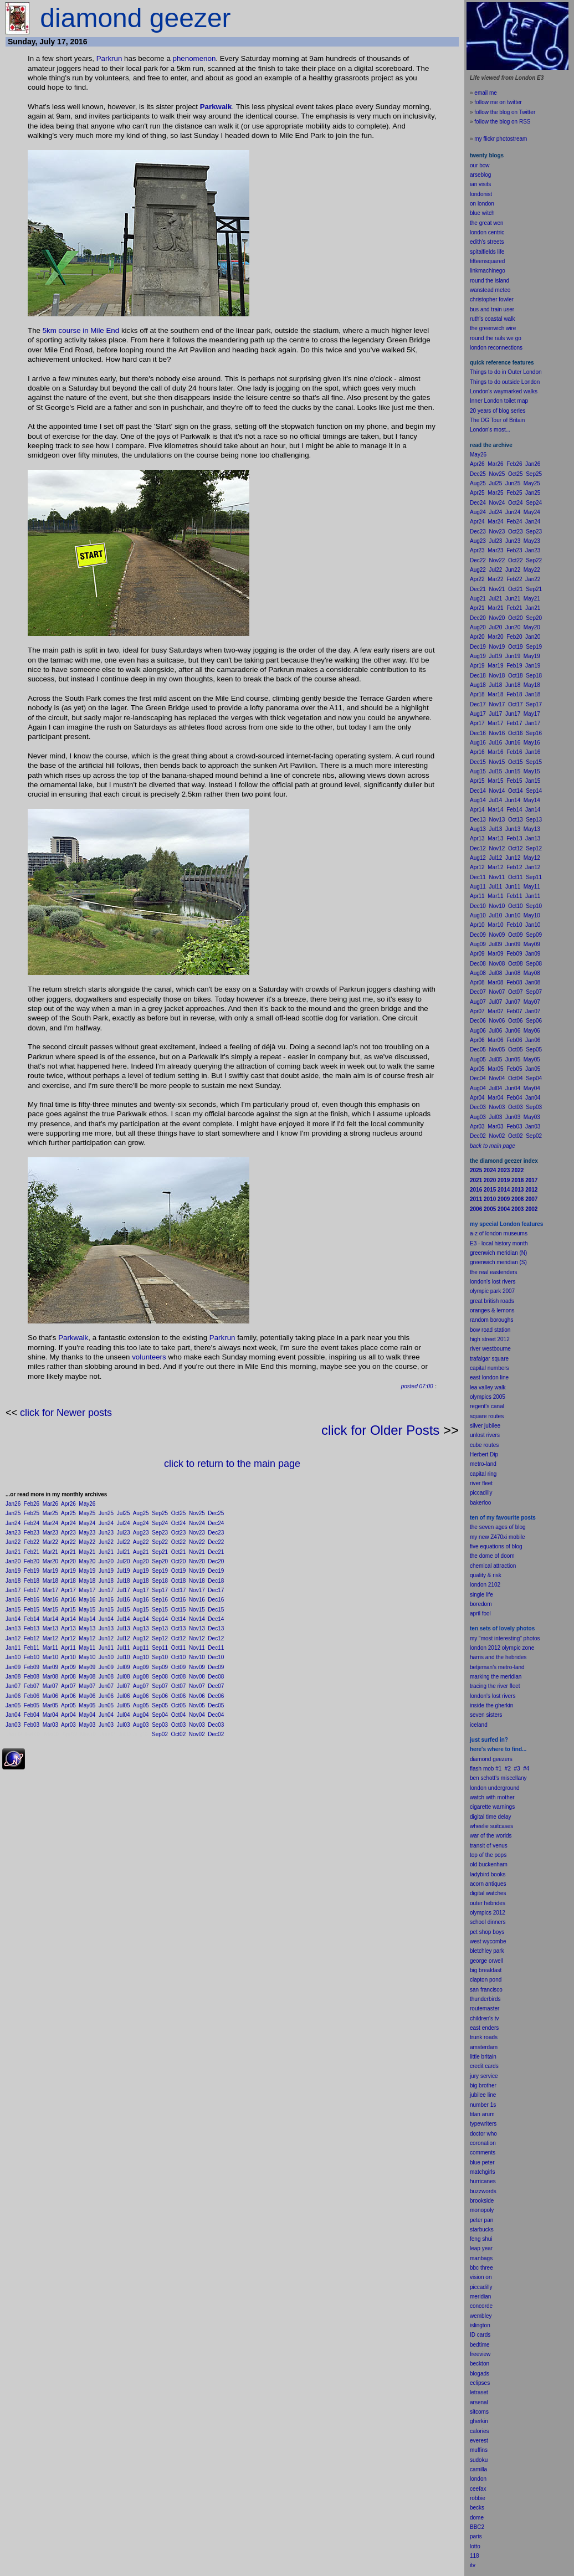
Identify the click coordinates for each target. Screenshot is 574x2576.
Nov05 (197, 1705)
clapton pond (485, 1980)
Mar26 (50, 1504)
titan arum (482, 2114)
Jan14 (13, 1619)
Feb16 (31, 1600)
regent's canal (487, 1406)
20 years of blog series (498, 411)
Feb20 (31, 1561)
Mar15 (50, 1610)
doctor (477, 2134)
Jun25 (106, 1513)
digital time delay (490, 1817)
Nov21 (197, 1552)
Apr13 (68, 1628)
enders (490, 2028)
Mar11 (50, 1648)
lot (473, 2546)
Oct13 (178, 1628)
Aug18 (141, 1581)
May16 (87, 1600)
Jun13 (106, 1628)
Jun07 (106, 1686)
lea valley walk (487, 1387)
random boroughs (491, 1320)
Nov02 (197, 1734)
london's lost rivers (493, 1282)
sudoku (479, 2460)
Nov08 (197, 1677)
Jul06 (123, 1696)
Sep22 (160, 1542)
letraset (479, 2392)
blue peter (482, 2162)
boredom (480, 1604)
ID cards (480, 2335)
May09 (87, 1667)
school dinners (487, 1922)
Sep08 (160, 1677)
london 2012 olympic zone (502, 1648)
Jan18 (13, 1581)
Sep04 (160, 1715)
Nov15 (197, 1610)
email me (485, 93)
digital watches (488, 1893)
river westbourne (490, 1349)
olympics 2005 (487, 1397)
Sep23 (160, 1533)
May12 (87, 1638)
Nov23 (197, 1533)
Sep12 (160, 1638)
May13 (87, 1628)
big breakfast (485, 1970)
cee (474, 2489)
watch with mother (492, 1797)
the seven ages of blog (498, 1527)
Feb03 (31, 1725)
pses (484, 2383)
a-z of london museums (498, 1233)
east (475, 2028)
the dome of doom (492, 1556)
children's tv (484, 2018)
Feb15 (31, 1610)
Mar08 (50, 1677)
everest (479, 2441)
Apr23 (68, 1533)
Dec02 (216, 1734)
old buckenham (489, 1864)
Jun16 (106, 1600)
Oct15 (178, 1610)
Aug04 (141, 1715)
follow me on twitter (498, 102)
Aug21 (141, 1552)
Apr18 (68, 1581)
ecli (474, 2383)
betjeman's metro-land (497, 1667)
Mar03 (50, 1725)
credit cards (484, 2066)
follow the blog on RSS (502, 122)
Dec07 (216, 1686)
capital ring (483, 1474)
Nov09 (197, 1667)
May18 (87, 1581)
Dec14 (216, 1619)
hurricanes (483, 2181)
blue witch (482, 213)
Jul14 (123, 1619)
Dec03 (216, 1725)
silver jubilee (485, 1426)
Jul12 (123, 1638)
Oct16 (178, 1600)
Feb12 (31, 1638)
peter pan (481, 2220)
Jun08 (106, 1677)
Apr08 (68, 1677)
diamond (480, 1759)
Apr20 (68, 1561)
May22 (87, 1542)
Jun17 (106, 1590)
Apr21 (68, 1552)
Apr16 (68, 1600)
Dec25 (216, 1513)
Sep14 (160, 1619)
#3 (517, 1769)
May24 (87, 1523)
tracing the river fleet (495, 1686)
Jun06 (106, 1696)
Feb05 (31, 1705)
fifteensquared (487, 261)
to (478, 2546)
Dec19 (216, 1571)
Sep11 (160, 1648)
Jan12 (13, 1638)
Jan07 (13, 1686)
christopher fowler (492, 299)
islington (480, 2325)
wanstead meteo (490, 290)
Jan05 (13, 1705)
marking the (484, 1677)
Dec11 (216, 1648)
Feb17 (31, 1590)
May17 (87, 1590)
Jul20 (123, 1561)
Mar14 (50, 1619)
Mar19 (50, 1571)
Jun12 (106, 1638)
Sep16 (160, 1600)
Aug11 (141, 1648)
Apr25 (68, 1513)
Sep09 (160, 1667)
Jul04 (123, 1715)
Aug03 (141, 1725)
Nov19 (197, 1571)
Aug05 (141, 1705)
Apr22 (68, 1542)
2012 (499, 1913)
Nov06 (197, 1696)
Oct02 (178, 1734)
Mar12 (50, 1638)
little (475, 2057)
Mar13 (50, 1628)
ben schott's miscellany (498, 1778)
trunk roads (484, 2037)
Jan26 (13, 1504)
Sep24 (160, 1523)
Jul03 (123, 1725)
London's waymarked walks (503, 391)
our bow (480, 165)
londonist (481, 194)
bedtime (480, 2345)
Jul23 (123, 1533)
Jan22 (13, 1542)
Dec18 (216, 1581)
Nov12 (197, 1638)
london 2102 (485, 1585)
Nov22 (197, 1542)
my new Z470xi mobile (497, 1537)
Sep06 (160, 1696)
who (492, 2134)
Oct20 (178, 1561)
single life (481, 1595)
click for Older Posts (380, 1430)
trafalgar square (489, 1359)
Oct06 (178, 1696)
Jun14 (106, 1619)
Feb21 (31, 1552)
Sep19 (160, 1571)
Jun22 (106, 1542)
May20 (87, 1561)
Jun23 (106, 1533)
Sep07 (160, 1686)
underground (504, 1788)
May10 (87, 1657)
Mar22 (50, 1542)
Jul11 (123, 1648)
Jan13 (13, 1628)
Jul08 (123, 1677)
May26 (87, 1504)
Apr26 (68, 1504)
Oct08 (178, 1677)
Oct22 (178, 1542)
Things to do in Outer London (506, 372)
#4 (526, 1769)
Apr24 (68, 1523)
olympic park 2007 (492, 1291)
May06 (87, 1696)
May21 (87, 1552)
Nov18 (197, 1581)
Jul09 (123, 1667)
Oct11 (178, 1648)
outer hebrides (487, 1903)
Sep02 (160, 1734)
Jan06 (13, 1696)
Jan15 (13, 1610)
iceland (479, 1725)
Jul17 (123, 1590)
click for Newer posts (66, 1412)
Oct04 (178, 1715)
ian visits (480, 184)
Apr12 (68, 1638)
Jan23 (13, 1533)
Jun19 (106, 1571)
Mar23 (50, 1533)
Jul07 (123, 1686)
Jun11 (106, 1648)
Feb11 (31, 1648)
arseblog (480, 175)
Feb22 (31, 1542)
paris (476, 2536)
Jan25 (13, 1513)
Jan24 (13, 1523)
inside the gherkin (491, 1705)
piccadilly (481, 1493)
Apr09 (68, 1667)
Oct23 (178, 1533)
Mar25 (50, 1513)
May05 (87, 1705)
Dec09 (216, 1667)
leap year (481, 2248)
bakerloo (480, 1503)
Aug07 (141, 1686)
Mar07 (50, 1686)
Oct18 (178, 1581)
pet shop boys (487, 1932)
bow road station (490, 1330)
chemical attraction (493, 1566)
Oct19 (178, 1571)
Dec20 (216, 1561)
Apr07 (68, 1686)
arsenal (479, 2402)
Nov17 (197, 1590)
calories (479, 2431)
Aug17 (141, 1590)
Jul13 (123, 1628)
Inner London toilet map (499, 401)
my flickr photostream (500, 139)
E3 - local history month (499, 1243)
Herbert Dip (484, 1454)
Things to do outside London (505, 382)
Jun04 (106, 1715)
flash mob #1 (485, 1769)
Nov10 (197, 1657)
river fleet (481, 1483)
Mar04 (50, 1715)
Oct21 (178, 1552)
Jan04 (13, 1715)
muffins (479, 2450)
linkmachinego (487, 271)
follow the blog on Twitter (504, 112)
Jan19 (13, 1571)
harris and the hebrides (498, 1657)
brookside (482, 2201)
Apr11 (68, 1648)
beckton (479, 2364)
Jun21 (106, 1552)
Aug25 (141, 1513)
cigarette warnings (492, 1807)
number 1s (483, 2105)
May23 (87, 1533)
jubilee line (483, 2095)
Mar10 (50, 1657)
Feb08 (31, 1677)
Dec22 (216, 1542)
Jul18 (123, 1581)
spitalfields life (487, 252)
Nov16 (197, 1600)
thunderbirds (485, 1999)
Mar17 (50, 1590)
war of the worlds (491, 1836)
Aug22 (141, 1542)
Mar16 (50, 1600)
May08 (87, 1677)
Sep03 (160, 1725)
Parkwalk (216, 106)
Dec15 (216, 1610)
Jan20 (13, 1561)
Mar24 (50, 1523)
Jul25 (123, 1513)
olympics (480, 1913)
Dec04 (216, 1715)
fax (482, 2489)
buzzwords (483, 2191)
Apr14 (68, 1619)
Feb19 (31, 1571)
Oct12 (178, 1638)
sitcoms (479, 2412)
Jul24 (123, 1523)
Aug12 (141, 1638)
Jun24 (106, 1523)
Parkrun (109, 58)
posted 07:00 (417, 1386)
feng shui (481, 2239)
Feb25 (31, 1513)
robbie (477, 2498)
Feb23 (31, 1533)
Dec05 (216, 1705)
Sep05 (160, 1705)
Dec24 (216, 1523)
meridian (510, 1677)
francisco (491, 1990)
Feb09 (31, 1667)
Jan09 (13, 1667)
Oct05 (178, 1705)
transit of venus (489, 1846)
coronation (483, 2143)
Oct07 (178, 1686)
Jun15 (106, 1610)
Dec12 (216, 1638)
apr (474, 1613)
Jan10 (13, 1657)
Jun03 (106, 1725)
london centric (487, 232)
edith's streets (487, 242)
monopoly (482, 2210)
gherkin (479, 2421)
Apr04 (68, 1715)
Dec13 (216, 1628)
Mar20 (50, 1561)
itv (472, 2565)
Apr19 (68, 1571)
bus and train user (492, 309)
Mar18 (50, 1581)
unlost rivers (485, 1435)
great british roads (492, 1301)
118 (474, 2556)
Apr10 (68, 1657)
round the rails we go (495, 338)
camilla (478, 2469)
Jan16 (13, 1600)
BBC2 (477, 2527)
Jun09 (106, 1667)
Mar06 (50, 1696)
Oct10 (178, 1657)
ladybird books (487, 1874)
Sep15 (160, 1610)
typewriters (483, 2124)
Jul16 (123, 1600)
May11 (87, 1648)
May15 (87, 1610)
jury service (484, 2076)
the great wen (487, 223)
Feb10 (31, 1657)
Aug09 (141, 1667)
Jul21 (123, 1552)
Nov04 (197, 1715)
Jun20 (106, 1561)
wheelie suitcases (491, 1826)
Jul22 (123, 1542)
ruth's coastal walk (492, 319)
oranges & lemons (492, 1310)
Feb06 (31, 1696)
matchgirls (482, 2172)
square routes (487, 1416)
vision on (480, 2277)
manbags (481, 2258)
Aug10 (141, 1657)
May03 (87, 1725)
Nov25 (197, 1513)
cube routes (484, 1445)
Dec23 (216, 1533)
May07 (87, 1686)
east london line (489, 1377)
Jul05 (123, 1705)
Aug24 (141, 1523)
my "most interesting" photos (505, 1638)
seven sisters (486, 1715)
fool (486, 1613)
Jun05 (106, 1705)
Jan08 (13, 1677)
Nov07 (197, 1686)
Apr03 (68, 1725)
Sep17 (160, 1590)
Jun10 (106, 1657)
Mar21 (50, 1552)
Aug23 (141, 1533)
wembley (480, 2316)
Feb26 (31, 1504)
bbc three (481, 2268)
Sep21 (160, 1552)
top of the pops (488, 1855)
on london (482, 204)
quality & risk (485, 1575)
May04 (87, 1715)
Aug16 (141, 1600)
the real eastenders (493, 1272)
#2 (508, 1769)
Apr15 (68, 1610)
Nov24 (197, 1523)
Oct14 (178, 1619)
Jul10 (123, 1657)
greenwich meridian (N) (498, 1253)
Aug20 (141, 1561)
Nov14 (197, 1619)
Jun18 (106, 1581)
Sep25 (160, 1513)
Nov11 (197, 1648)
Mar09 (50, 1667)
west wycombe (488, 1941)
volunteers (149, 1357)
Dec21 (216, 1552)
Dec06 (216, 1696)
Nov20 (197, 1561)
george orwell (486, 1961)
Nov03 (197, 1725)
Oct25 (178, 1513)
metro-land (483, 1464)
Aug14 (141, 1619)
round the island (489, 281)
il (479, 1613)
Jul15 (123, 1610)
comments (482, 2152)
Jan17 (13, 1590)
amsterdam (484, 2047)
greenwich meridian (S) (498, 1262)
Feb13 (31, 1628)
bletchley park (487, 1951)
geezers (502, 1759)
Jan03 (13, 1725)
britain (488, 2057)
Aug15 (141, 1610)
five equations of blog (496, 1546)
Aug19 (141, 1571)
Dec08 (216, 1677)
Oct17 (178, 1590)
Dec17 (216, 1590)
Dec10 (216, 1657)
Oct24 (178, 1523)
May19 (87, 1571)
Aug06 (141, 1696)
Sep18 (160, 1581)
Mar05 (50, 1705)
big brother (483, 2085)
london (478, 1788)
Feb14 (31, 1619)
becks (477, 2508)
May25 (87, 1513)
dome (477, 2518)
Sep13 (160, 1628)
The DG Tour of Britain (497, 420)
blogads (479, 2373)
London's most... (490, 430)
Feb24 (31, 1523)
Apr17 (68, 1590)
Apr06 (68, 1696)
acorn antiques (488, 1884)
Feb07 (31, 1686)
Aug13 (141, 1628)
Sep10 (160, 1657)
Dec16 (216, 1600)
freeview (480, 2354)
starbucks (482, 2229)
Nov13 (197, 1628)
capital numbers (489, 1368)
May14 (87, 1619)
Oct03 (178, 1725)
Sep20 (160, 1561)
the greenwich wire (493, 328)
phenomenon (194, 58)
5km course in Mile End (81, 330)
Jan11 (13, 1648)
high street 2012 (490, 1339)
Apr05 (68, 1705)
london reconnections (496, 348)
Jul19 (123, 1571)
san (474, 1990)
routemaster (484, 2008)
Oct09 (178, 1667)
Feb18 (31, 1581)
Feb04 (31, 1715)
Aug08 (141, 1677)
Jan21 (13, 1552)
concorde (481, 2306)
